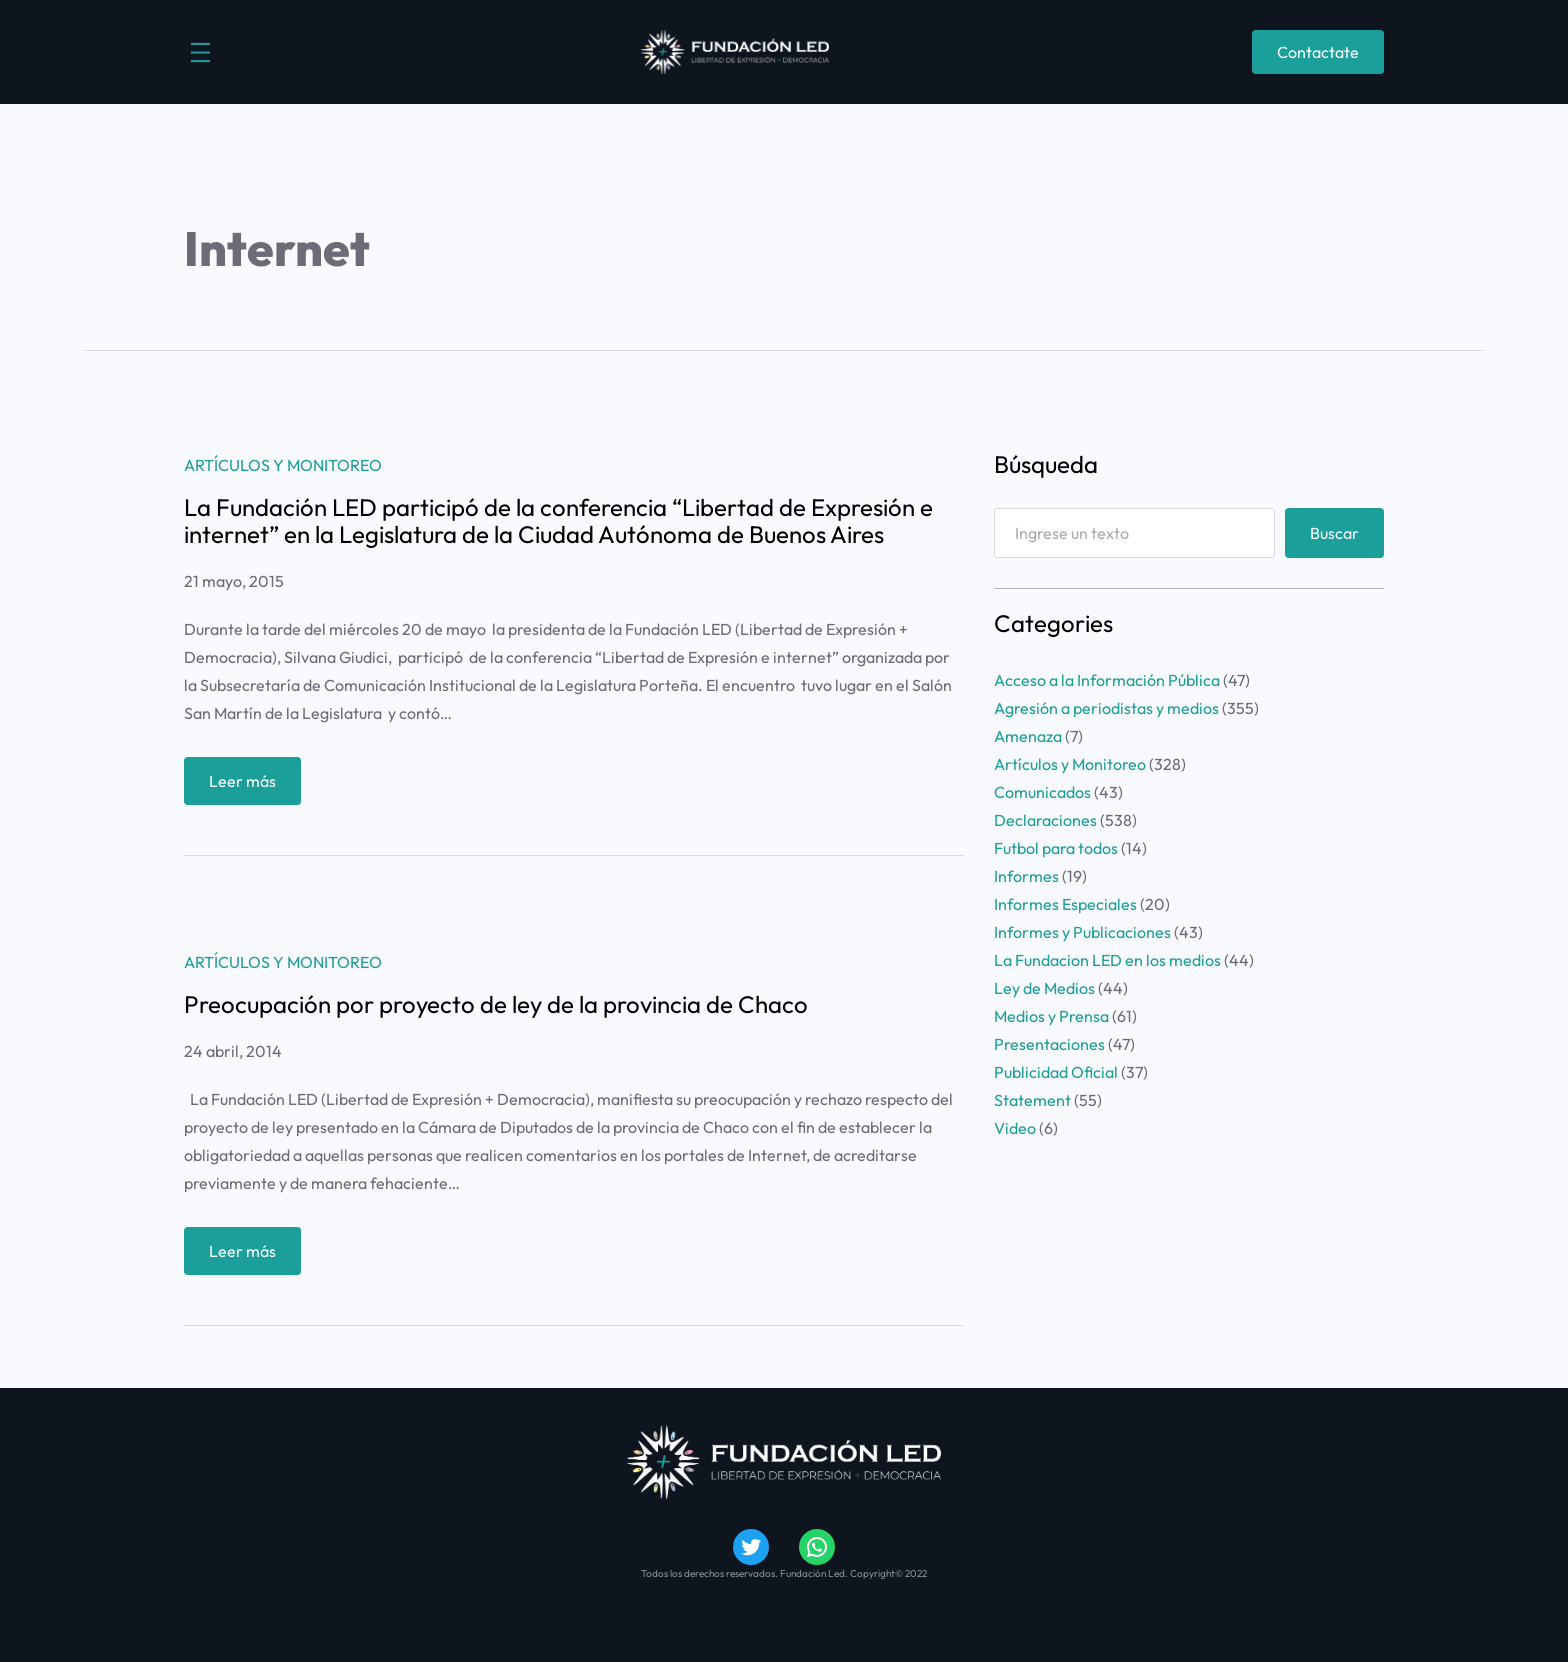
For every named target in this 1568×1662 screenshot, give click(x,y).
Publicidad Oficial (1056, 1072)
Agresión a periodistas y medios (1106, 708)
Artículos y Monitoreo (283, 465)
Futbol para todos (1056, 848)
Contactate (1318, 52)
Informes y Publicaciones (1082, 932)
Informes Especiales (1065, 904)
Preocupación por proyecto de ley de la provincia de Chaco (496, 1004)
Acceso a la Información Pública (1107, 680)
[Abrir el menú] (200, 52)
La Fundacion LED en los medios (1107, 960)
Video (1015, 1128)
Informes (1026, 876)
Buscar (1334, 533)
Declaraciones (1045, 820)
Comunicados (1042, 792)
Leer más (249, 785)
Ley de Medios (1044, 988)
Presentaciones (1049, 1044)
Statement (1032, 1100)
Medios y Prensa (1051, 1016)
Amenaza (1028, 736)
